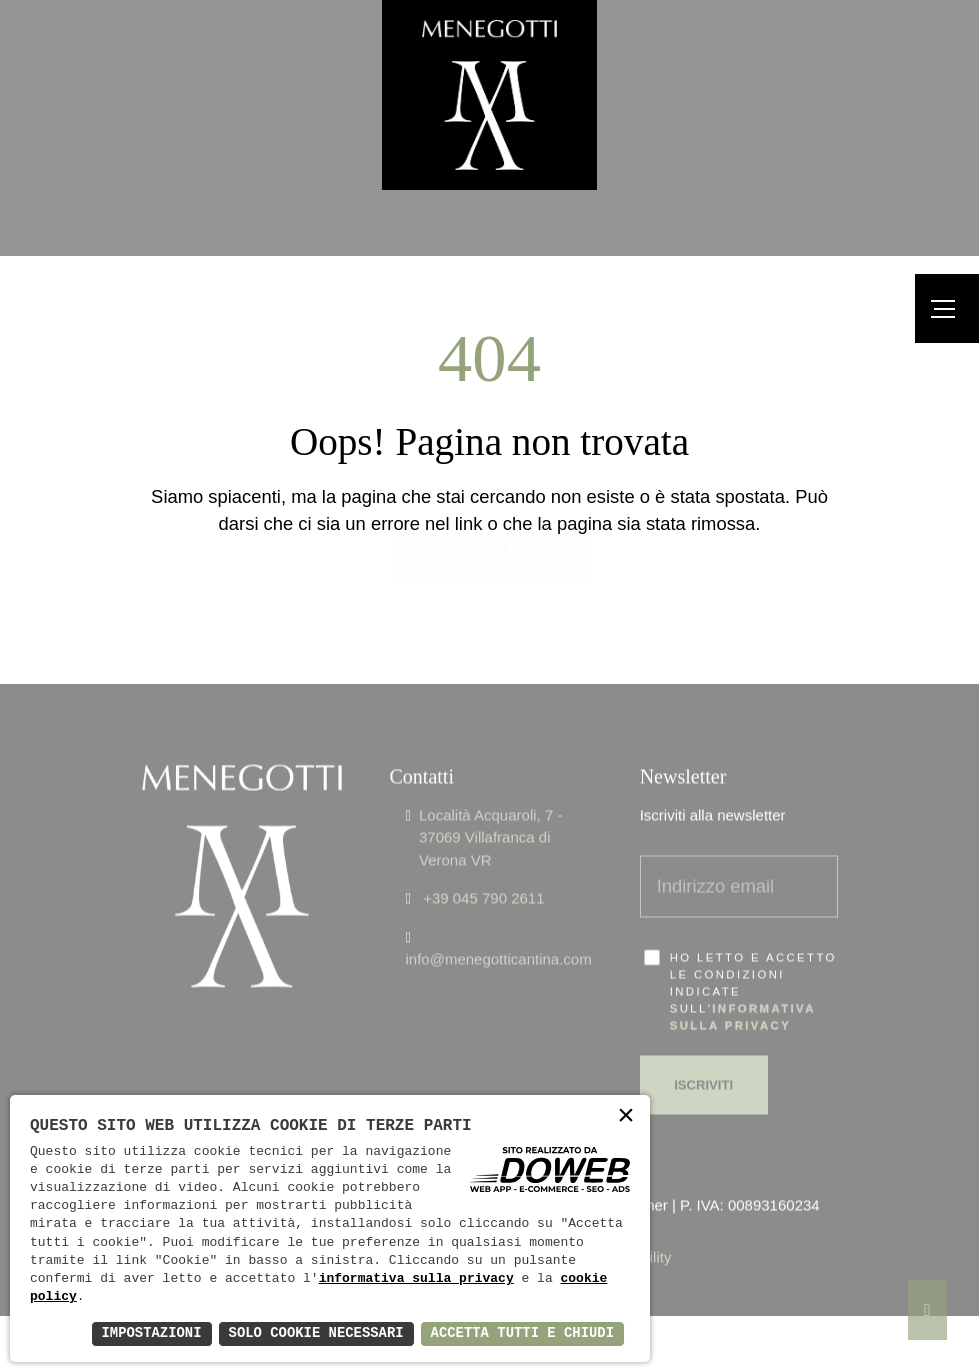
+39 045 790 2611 (483, 867)
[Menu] (947, 308)
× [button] (626, 1117)
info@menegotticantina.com (499, 928)
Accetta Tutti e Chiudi (521, 1333)
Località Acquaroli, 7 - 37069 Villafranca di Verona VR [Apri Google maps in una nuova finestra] (490, 806)
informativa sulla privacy (416, 1279)
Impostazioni (148, 1333)
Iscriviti (703, 1053)
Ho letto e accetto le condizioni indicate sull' (753, 960)
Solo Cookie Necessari (314, 1333)
